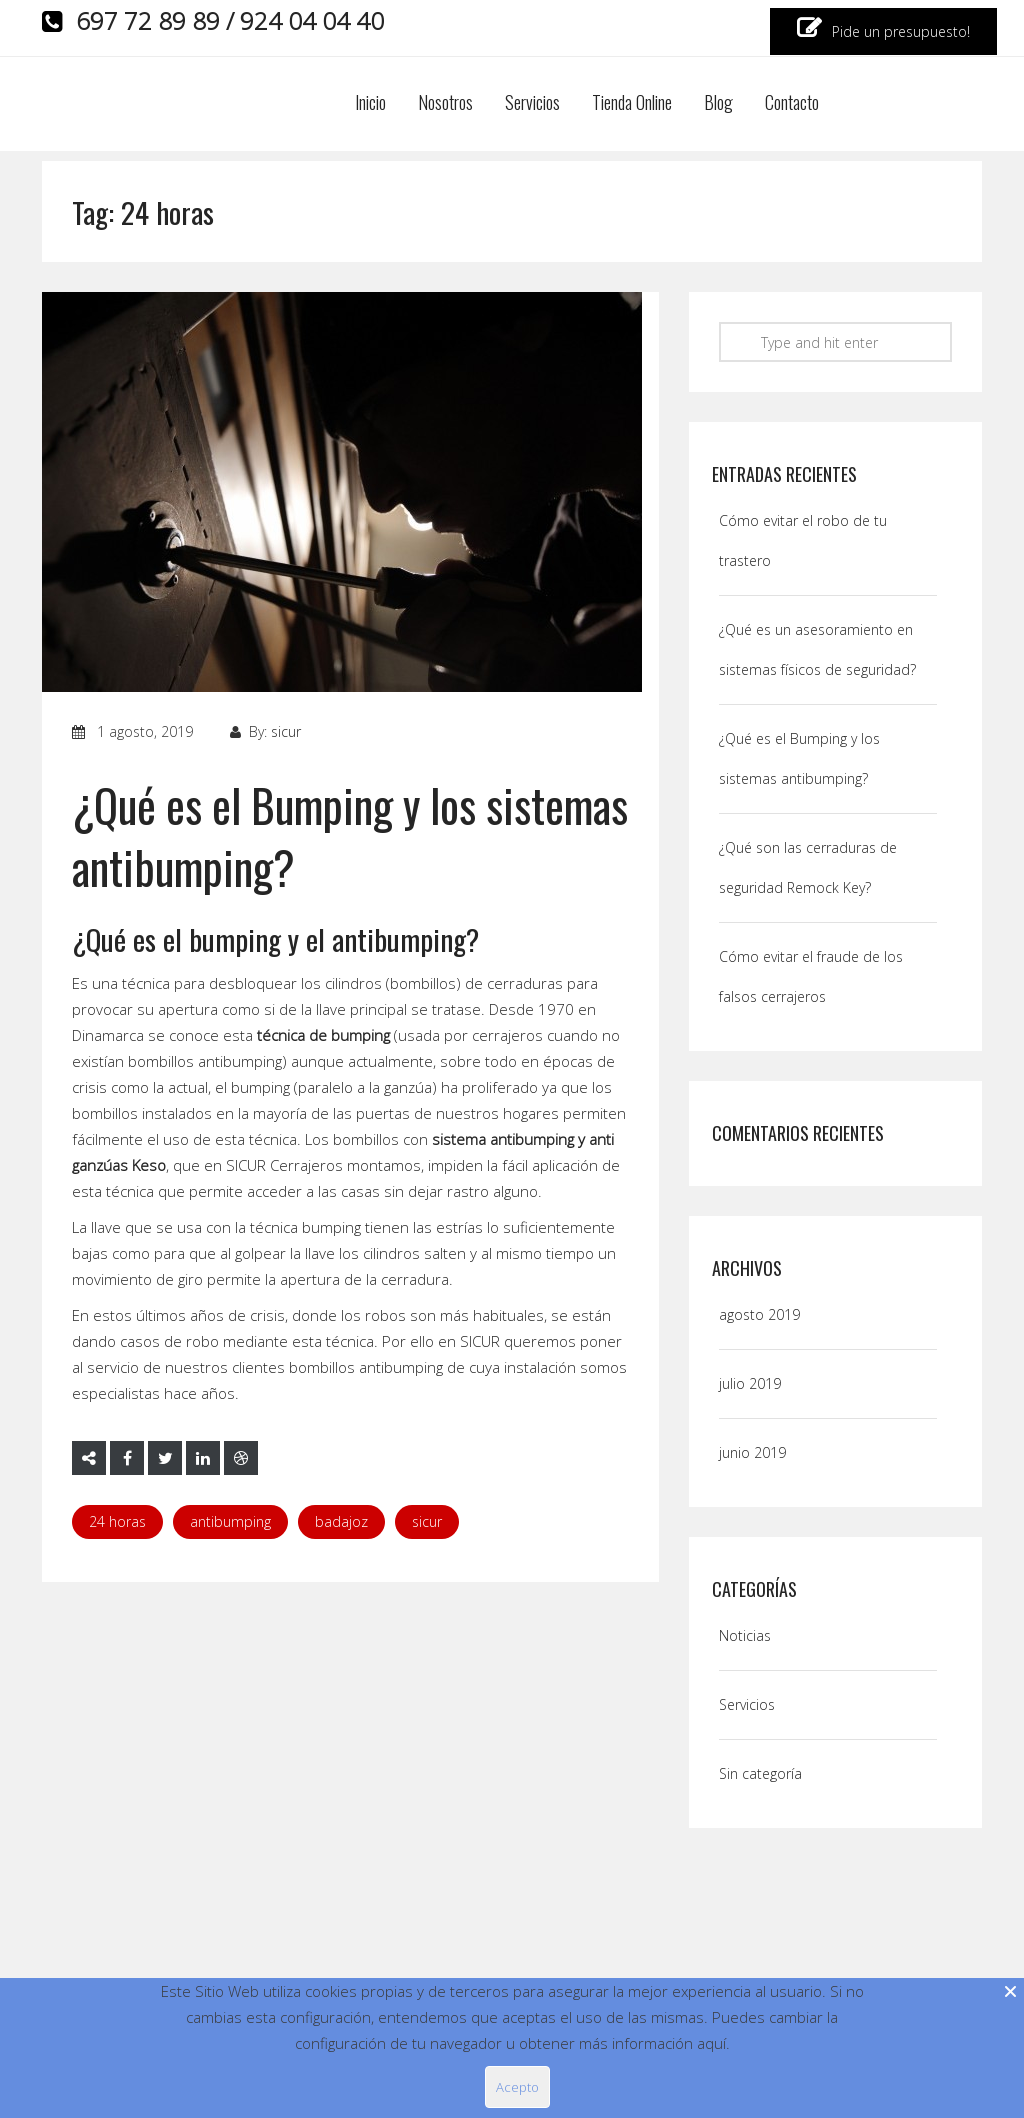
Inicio (370, 103)
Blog (718, 103)
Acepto (517, 2087)
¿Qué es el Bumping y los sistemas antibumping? (350, 835)
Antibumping (230, 1521)
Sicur (427, 1521)
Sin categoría (760, 1773)
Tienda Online (632, 103)
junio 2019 (752, 1452)
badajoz (341, 1521)
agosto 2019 (759, 1314)
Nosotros (445, 103)
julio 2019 (750, 1383)
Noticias (745, 1635)
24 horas (117, 1521)
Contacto (792, 103)
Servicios (532, 103)
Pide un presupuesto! (883, 28)
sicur (286, 731)
